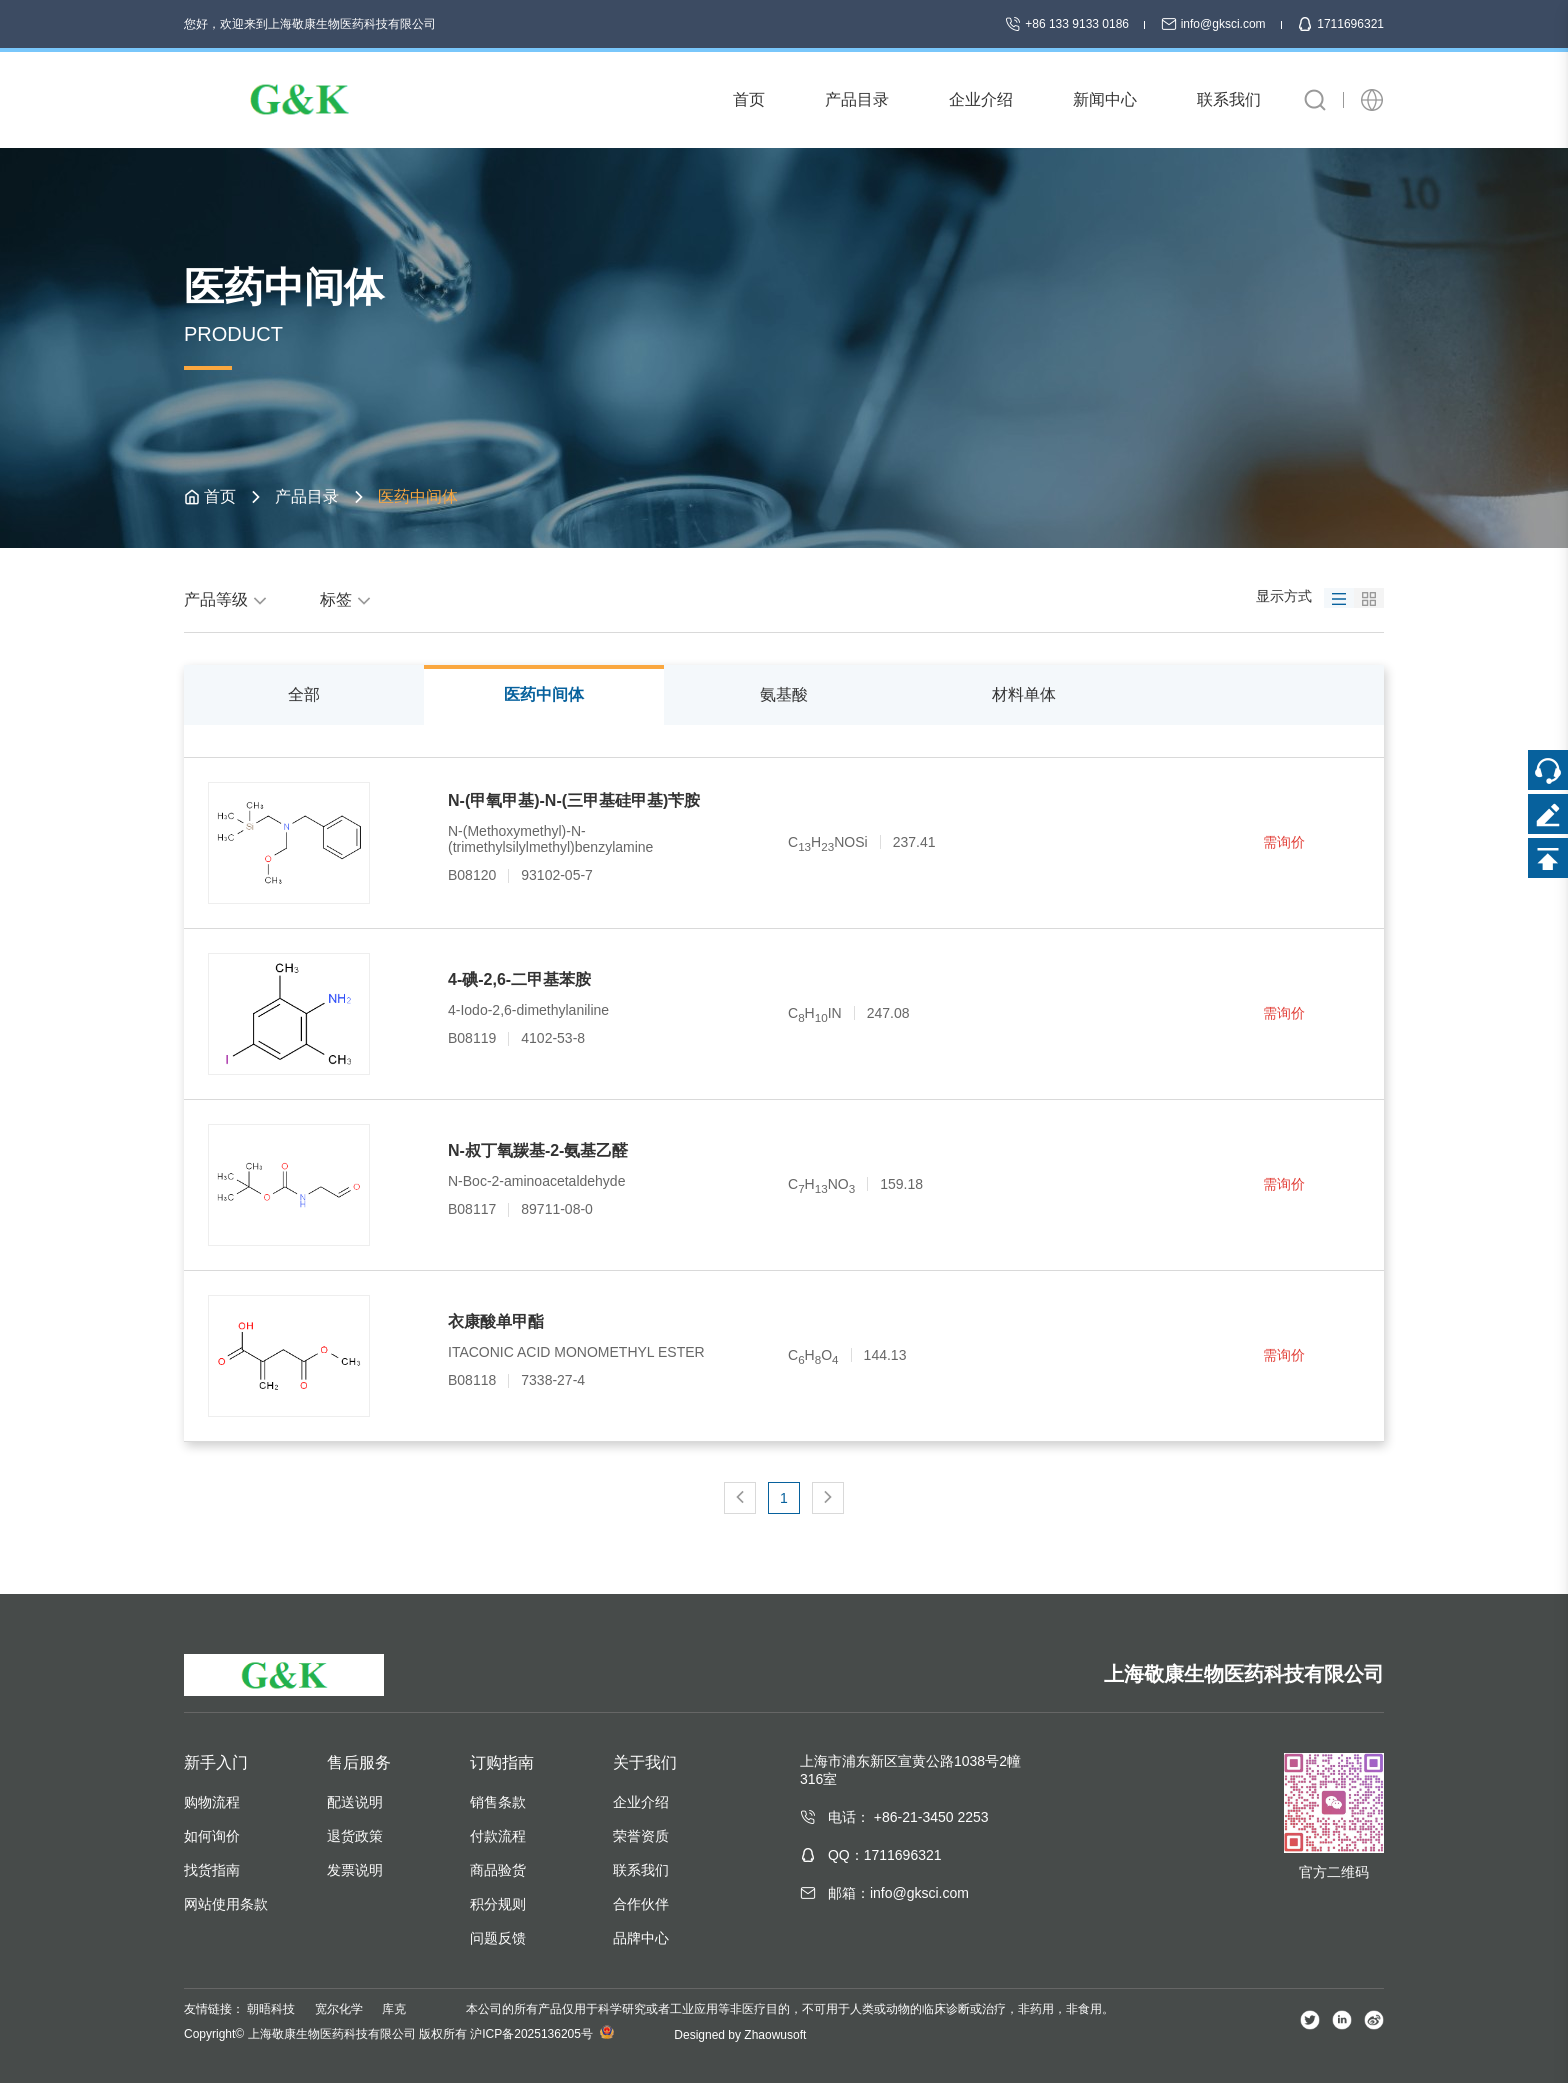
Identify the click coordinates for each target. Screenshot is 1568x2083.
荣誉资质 (641, 1836)
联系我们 (641, 1870)
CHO (813, 1355)
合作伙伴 (641, 1904)
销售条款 (498, 1802)
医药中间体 (544, 694)
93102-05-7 (557, 875)
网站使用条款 (226, 1904)
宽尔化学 (339, 2009)
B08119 (472, 1038)
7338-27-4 (553, 1380)
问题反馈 (498, 1938)
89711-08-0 (557, 1209)
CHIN (815, 1013)
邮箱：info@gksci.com (898, 1893)
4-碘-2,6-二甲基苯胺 (519, 979)
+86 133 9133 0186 (1068, 24)
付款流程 (498, 1836)
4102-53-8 (553, 1038)
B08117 (472, 1209)
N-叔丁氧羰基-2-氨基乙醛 (538, 1150)
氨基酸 (784, 694)
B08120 (472, 875)
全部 (304, 694)
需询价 (1284, 842)
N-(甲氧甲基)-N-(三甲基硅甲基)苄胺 (574, 800)
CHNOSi (828, 842)
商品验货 (498, 1870)
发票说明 (355, 1870)
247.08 (888, 1013)
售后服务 (359, 1762)
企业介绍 (641, 1802)
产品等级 (228, 600)
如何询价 (212, 1836)
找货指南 (212, 1870)
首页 (220, 496)
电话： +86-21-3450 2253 (908, 1817)
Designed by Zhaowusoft (740, 2035)
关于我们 (645, 1762)
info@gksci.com (1215, 24)
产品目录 (307, 496)
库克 (394, 2009)
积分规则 (498, 1904)
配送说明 (355, 1802)
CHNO (821, 1184)
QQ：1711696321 (885, 1855)
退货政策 (355, 1836)
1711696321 (1340, 24)
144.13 (885, 1355)
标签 (348, 600)
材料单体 (1024, 694)
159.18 (901, 1184)
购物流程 (212, 1802)
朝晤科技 (271, 2009)
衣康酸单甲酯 (496, 1321)
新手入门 (216, 1762)
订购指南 (502, 1762)
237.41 (914, 842)
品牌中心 (641, 1938)
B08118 (472, 1380)
